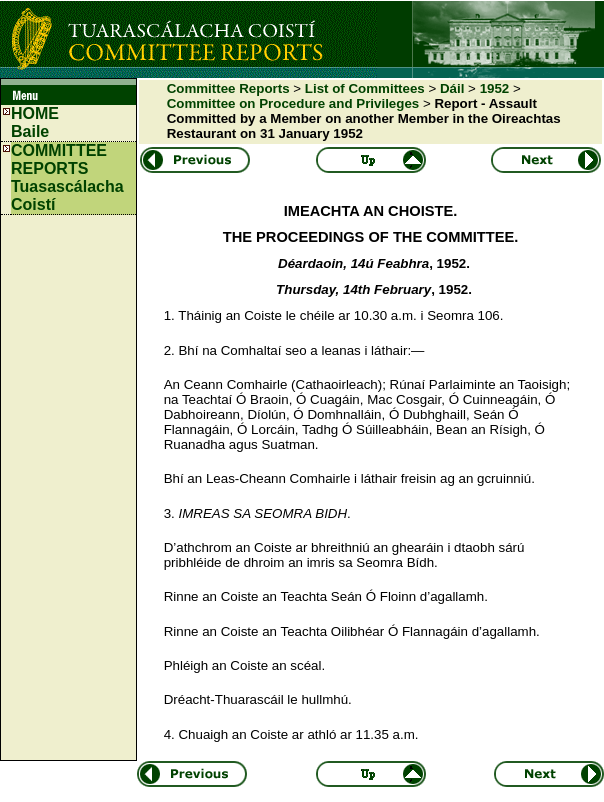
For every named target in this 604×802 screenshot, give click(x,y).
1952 (495, 88)
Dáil (452, 88)
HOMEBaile (35, 122)
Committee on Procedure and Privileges (293, 103)
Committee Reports (228, 88)
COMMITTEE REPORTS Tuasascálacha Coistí (67, 177)
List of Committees (365, 88)
